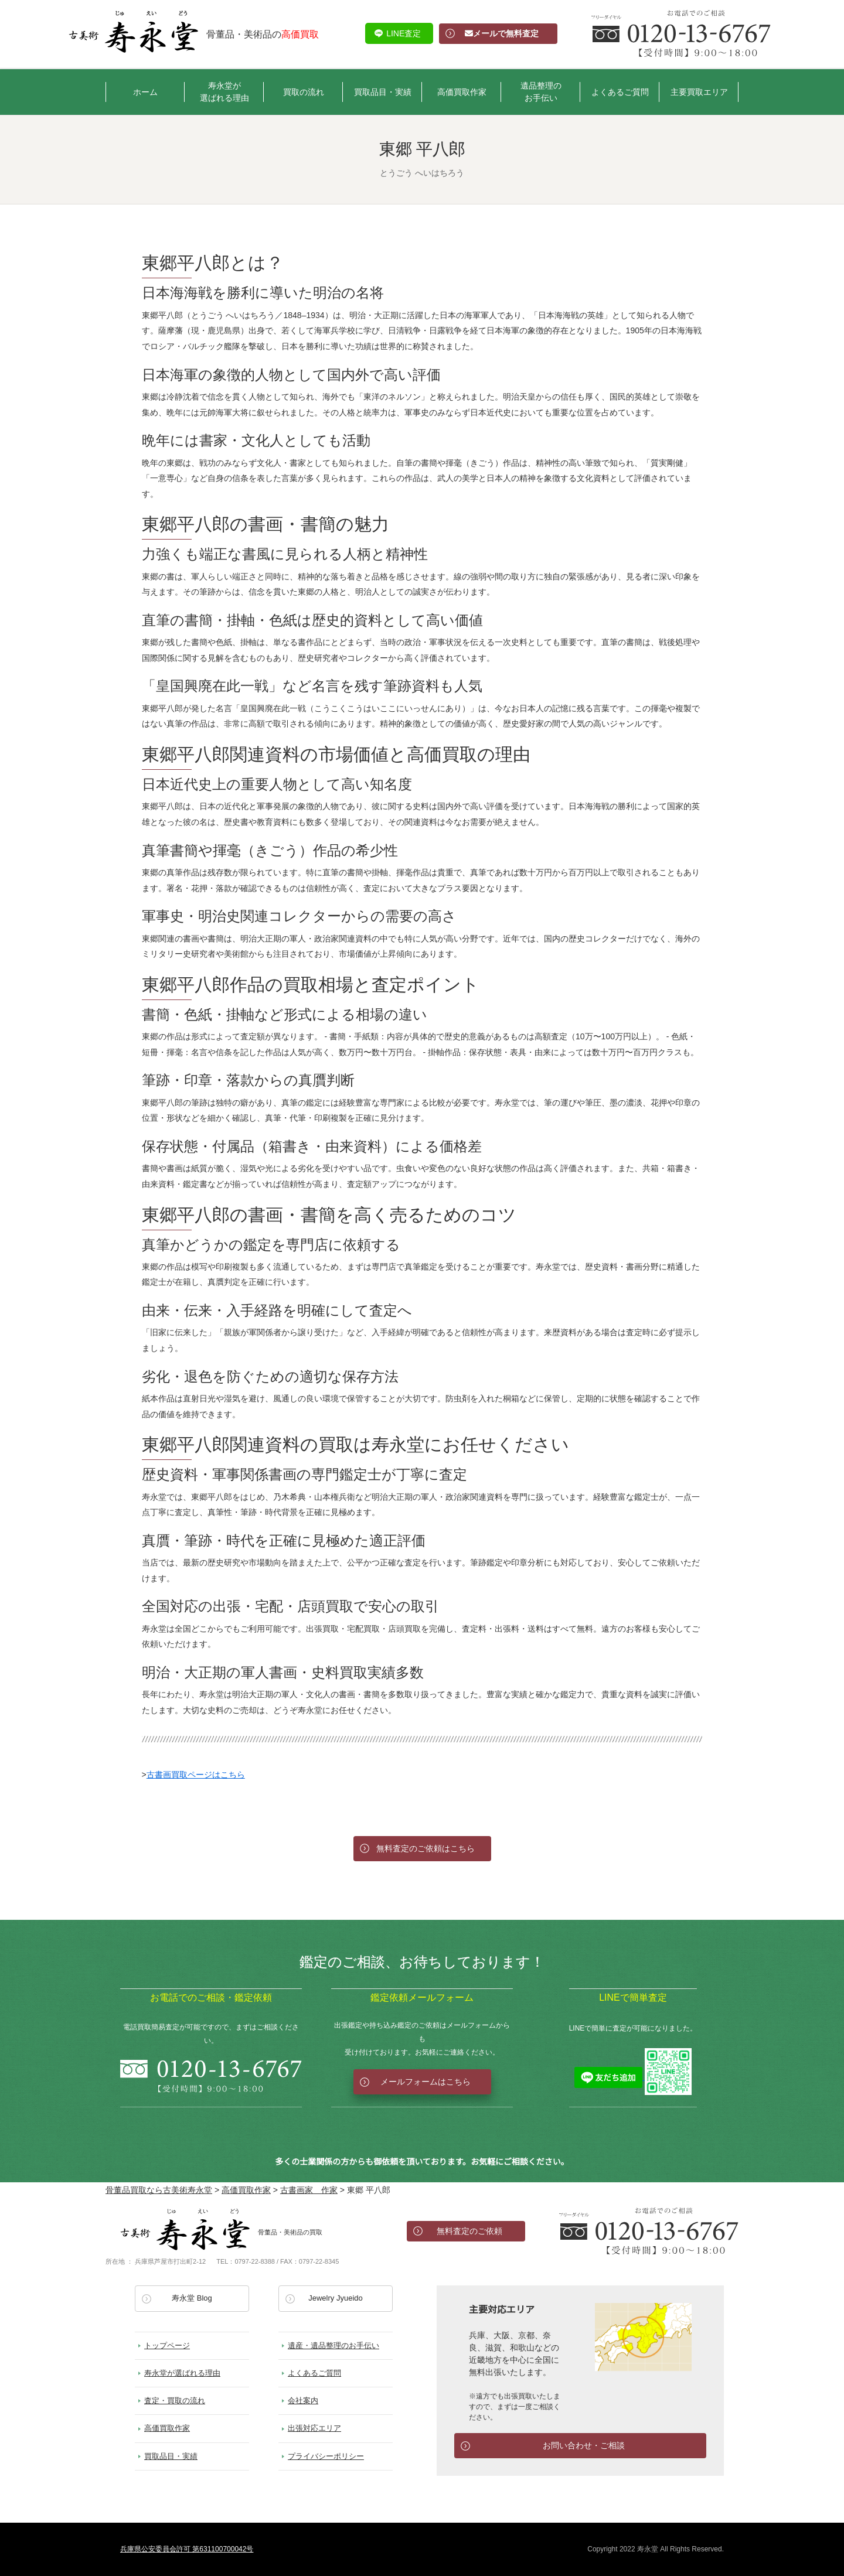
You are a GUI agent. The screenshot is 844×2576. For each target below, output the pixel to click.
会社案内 (303, 2400)
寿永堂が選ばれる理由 (224, 92)
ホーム (145, 92)
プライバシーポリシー (326, 2456)
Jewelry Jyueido (335, 2298)
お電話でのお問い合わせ (648, 2230)
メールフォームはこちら (425, 2081)
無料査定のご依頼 (469, 2231)
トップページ (167, 2345)
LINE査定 (403, 33)
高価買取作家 (461, 92)
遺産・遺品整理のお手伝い (333, 2345)
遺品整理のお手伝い (540, 92)
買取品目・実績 (382, 92)
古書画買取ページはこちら (196, 1774)
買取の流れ (303, 92)
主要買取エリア (699, 92)
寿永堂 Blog (192, 2298)
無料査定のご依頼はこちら (425, 1848)
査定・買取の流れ (174, 2400)
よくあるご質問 (620, 92)
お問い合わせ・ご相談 (584, 2445)
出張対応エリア (314, 2428)
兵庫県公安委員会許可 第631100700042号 (186, 2549)
